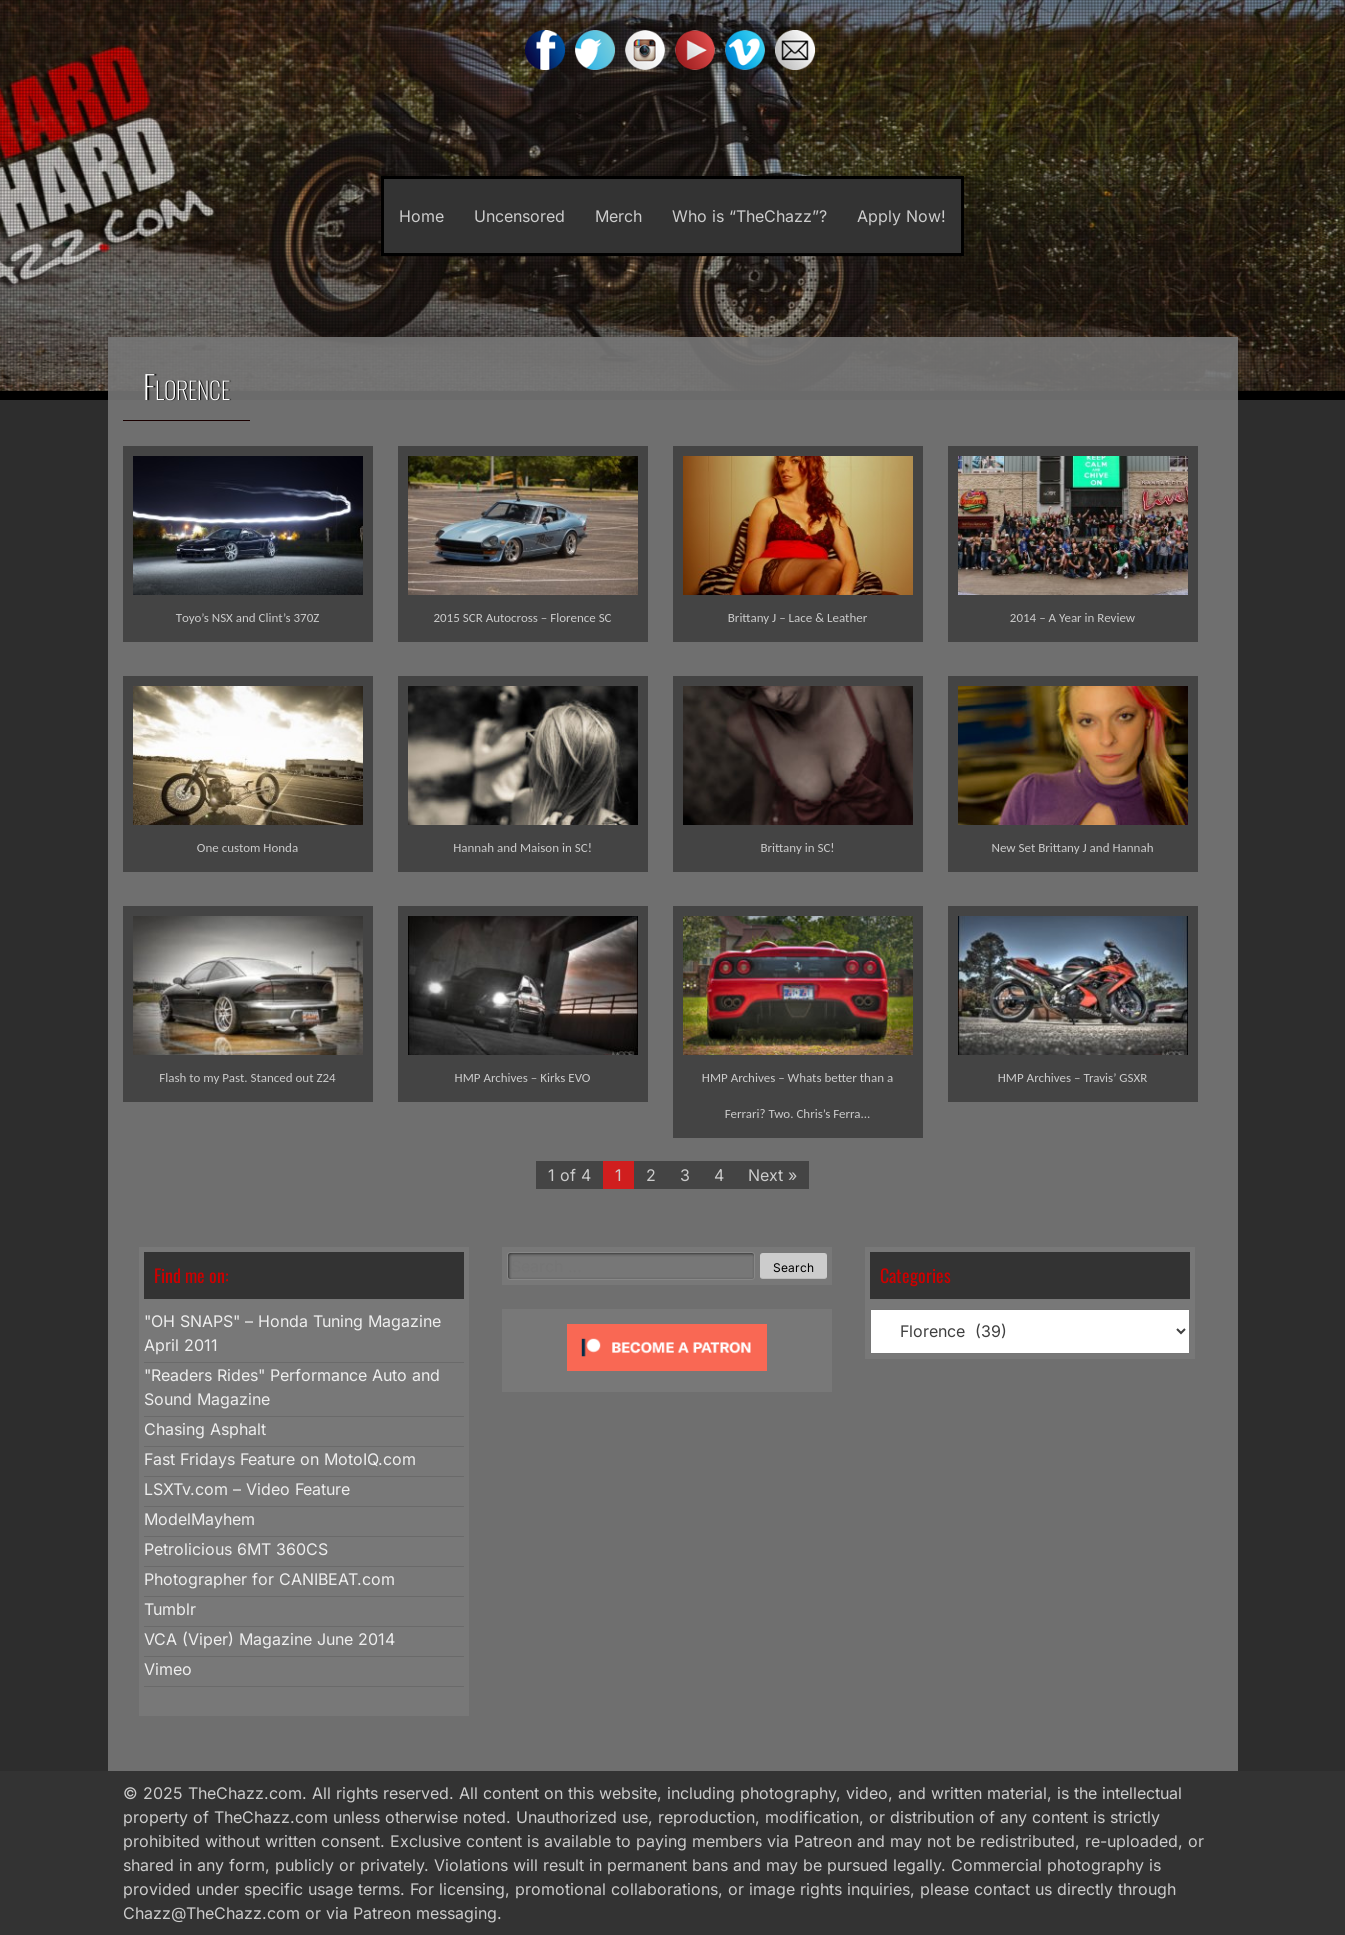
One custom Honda (247, 847)
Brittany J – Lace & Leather (797, 617)
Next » (772, 1175)
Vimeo (168, 1669)
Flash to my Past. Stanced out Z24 (247, 1077)
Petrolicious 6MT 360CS (236, 1549)
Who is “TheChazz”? (749, 216)
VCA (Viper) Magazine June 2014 (269, 1639)
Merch (618, 216)
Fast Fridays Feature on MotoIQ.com (280, 1459)
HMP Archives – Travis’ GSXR (1073, 1077)
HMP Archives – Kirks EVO (523, 1077)
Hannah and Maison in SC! (522, 847)
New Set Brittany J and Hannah (1073, 847)
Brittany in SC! (797, 847)
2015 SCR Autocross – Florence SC (522, 617)
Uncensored (519, 216)
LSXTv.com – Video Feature (247, 1489)
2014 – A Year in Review (1072, 617)
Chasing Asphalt (205, 1429)
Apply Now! (901, 216)
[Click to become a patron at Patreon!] (667, 1375)
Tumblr (170, 1609)
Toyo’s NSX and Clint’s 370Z (248, 617)
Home (421, 216)
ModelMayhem (199, 1519)
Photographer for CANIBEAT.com (269, 1579)
